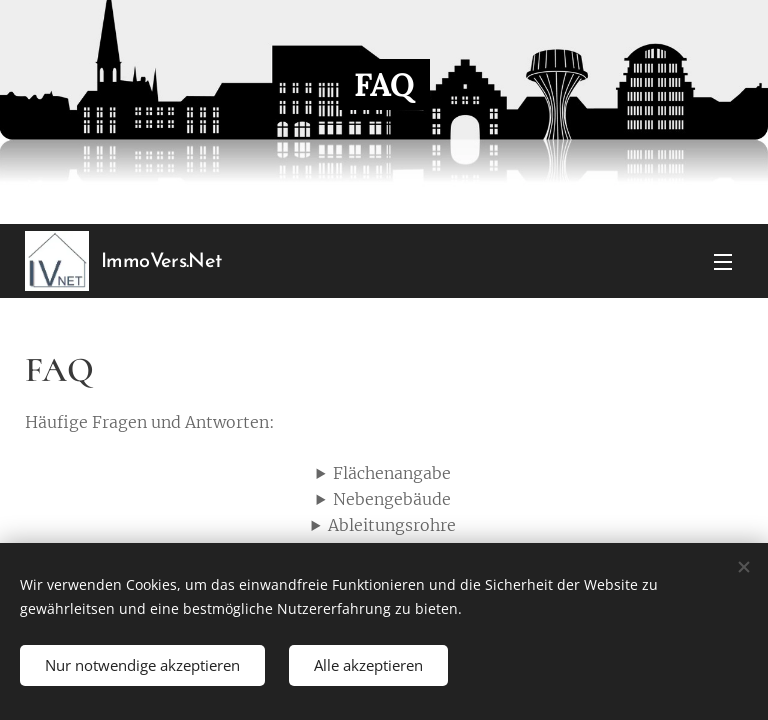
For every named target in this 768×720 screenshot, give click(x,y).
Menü (723, 262)
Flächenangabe (392, 473)
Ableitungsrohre (392, 526)
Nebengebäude (392, 499)
